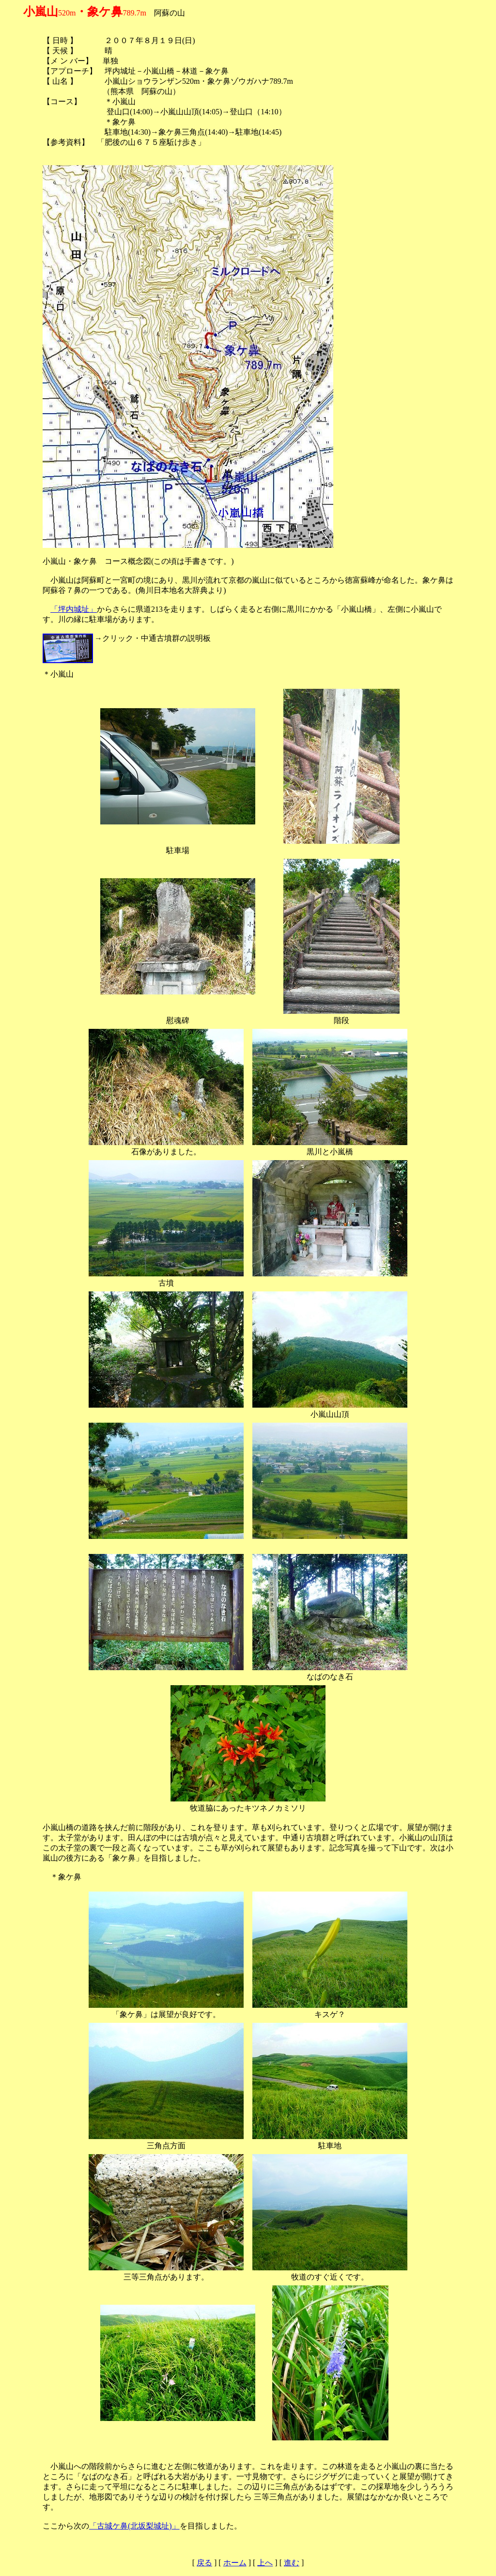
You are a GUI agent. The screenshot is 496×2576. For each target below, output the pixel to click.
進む (291, 2563)
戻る (204, 2563)
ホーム (235, 2563)
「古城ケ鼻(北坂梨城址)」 (134, 2526)
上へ (265, 2563)
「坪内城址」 (73, 609)
